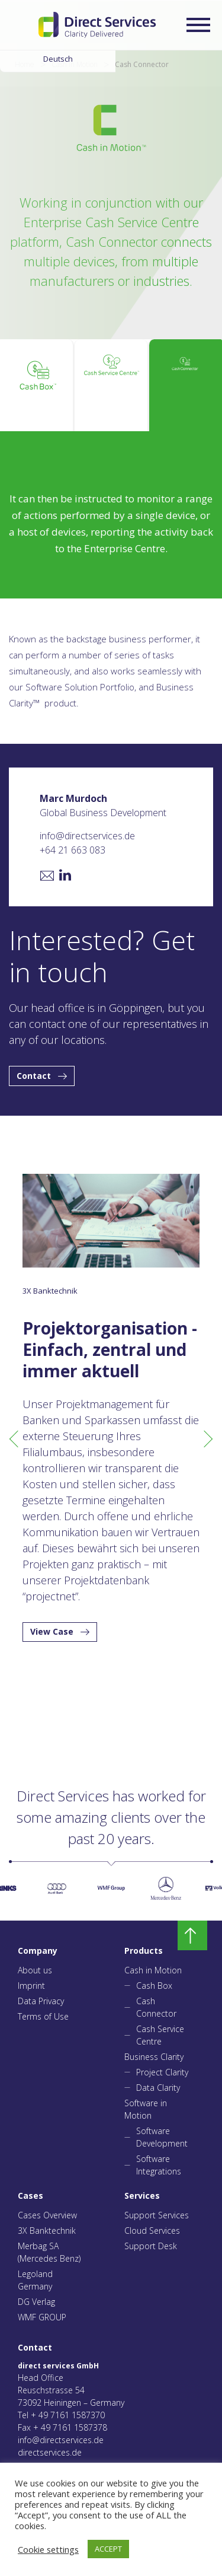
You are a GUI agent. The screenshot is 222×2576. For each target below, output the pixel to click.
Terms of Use (43, 2016)
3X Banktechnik (47, 2230)
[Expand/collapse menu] (198, 25)
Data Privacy (41, 2001)
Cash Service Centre (160, 2035)
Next (207, 1438)
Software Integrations (158, 2165)
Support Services (156, 2215)
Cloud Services (152, 2230)
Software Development (162, 2137)
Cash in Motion (153, 1970)
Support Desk (150, 2246)
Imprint (31, 1985)
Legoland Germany (35, 2280)
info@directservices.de (87, 835)
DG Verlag (36, 2301)
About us (35, 1970)
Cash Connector (156, 2007)
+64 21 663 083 (72, 849)
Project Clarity (162, 2072)
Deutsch (58, 58)
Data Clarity (158, 2087)
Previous (15, 1438)
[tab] (37, 385)
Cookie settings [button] (48, 2549)
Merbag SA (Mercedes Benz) (49, 2252)
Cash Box (154, 1985)
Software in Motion (145, 2109)
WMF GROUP (42, 2317)
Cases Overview (47, 2215)
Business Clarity (154, 2056)
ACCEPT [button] (108, 2548)
